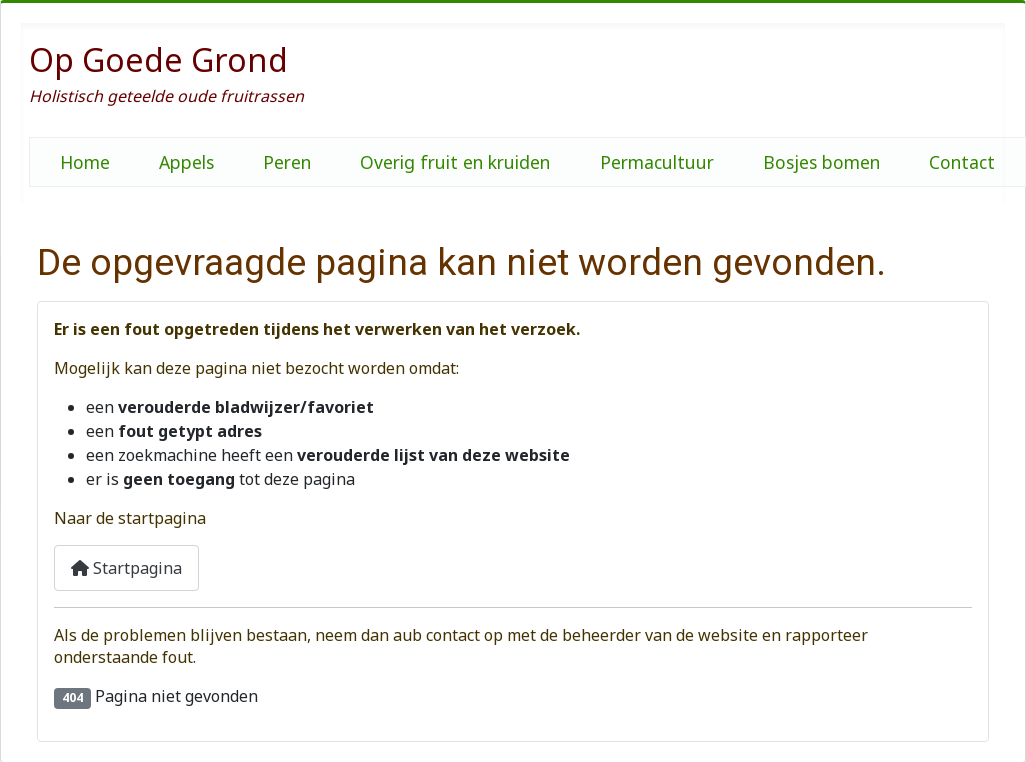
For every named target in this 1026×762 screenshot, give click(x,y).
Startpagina (126, 568)
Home (85, 162)
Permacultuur (657, 162)
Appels (186, 162)
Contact (962, 162)
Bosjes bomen (821, 162)
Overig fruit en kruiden (455, 162)
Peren (287, 162)
